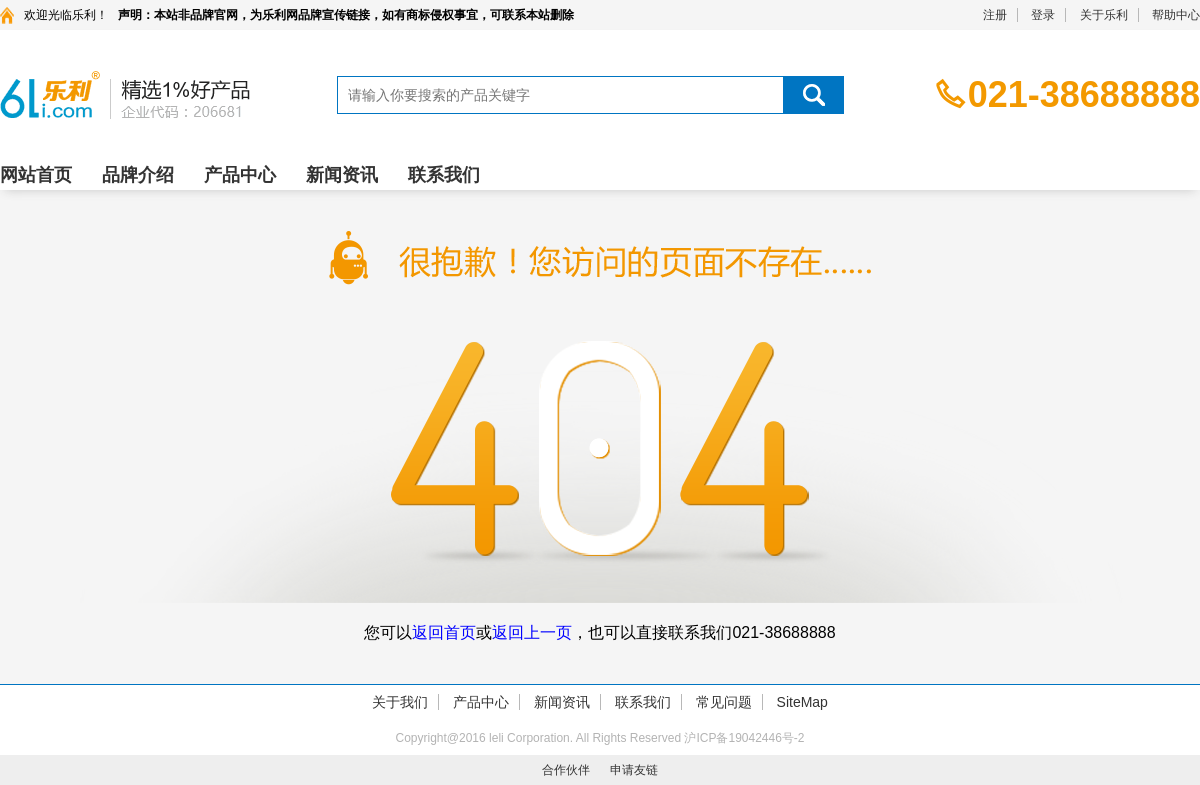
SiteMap (802, 702)
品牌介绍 (138, 175)
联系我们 (444, 175)
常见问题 (724, 702)
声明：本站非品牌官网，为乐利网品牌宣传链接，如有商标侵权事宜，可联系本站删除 (346, 15)
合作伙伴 (566, 770)
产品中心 (240, 175)
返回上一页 (532, 632)
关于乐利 (1104, 15)
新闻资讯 (342, 175)
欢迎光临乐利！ (66, 15)
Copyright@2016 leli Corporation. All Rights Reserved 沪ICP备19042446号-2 (599, 738)
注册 (995, 15)
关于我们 (400, 702)
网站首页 (36, 175)
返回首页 (444, 632)
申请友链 (634, 770)
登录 (1043, 15)
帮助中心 (1176, 15)
